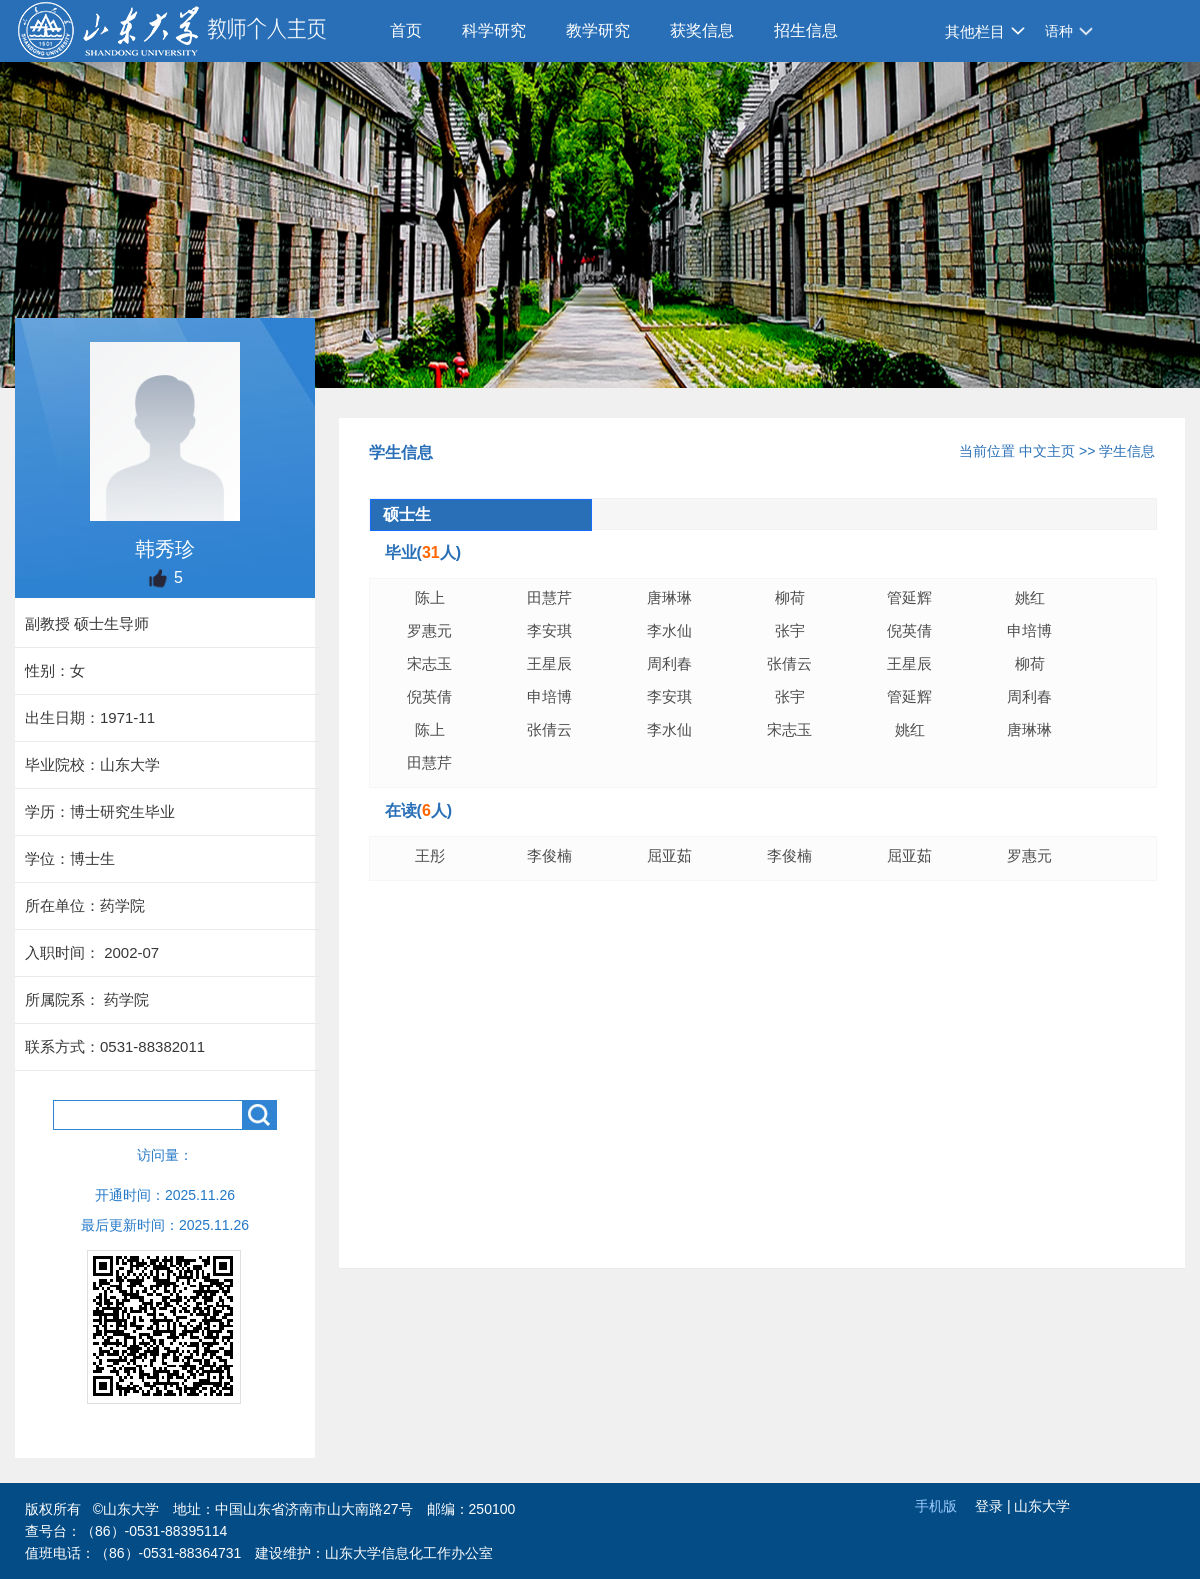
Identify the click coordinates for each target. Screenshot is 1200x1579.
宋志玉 (429, 663)
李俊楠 (549, 855)
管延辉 (909, 597)
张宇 (790, 630)
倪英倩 (909, 630)
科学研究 (494, 30)
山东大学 (1042, 1506)
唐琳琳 (669, 597)
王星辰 (549, 663)
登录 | (994, 1506)
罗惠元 (429, 630)
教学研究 (598, 30)
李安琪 (549, 630)
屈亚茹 (669, 855)
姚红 (1030, 597)
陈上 (430, 597)
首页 (406, 30)
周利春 (669, 663)
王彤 (430, 855)
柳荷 (790, 597)
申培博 (1029, 630)
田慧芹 (549, 597)
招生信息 (806, 30)
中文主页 (1047, 451)
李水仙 (669, 630)
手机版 (936, 1506)
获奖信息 (702, 30)
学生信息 (1127, 451)
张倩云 (789, 663)
